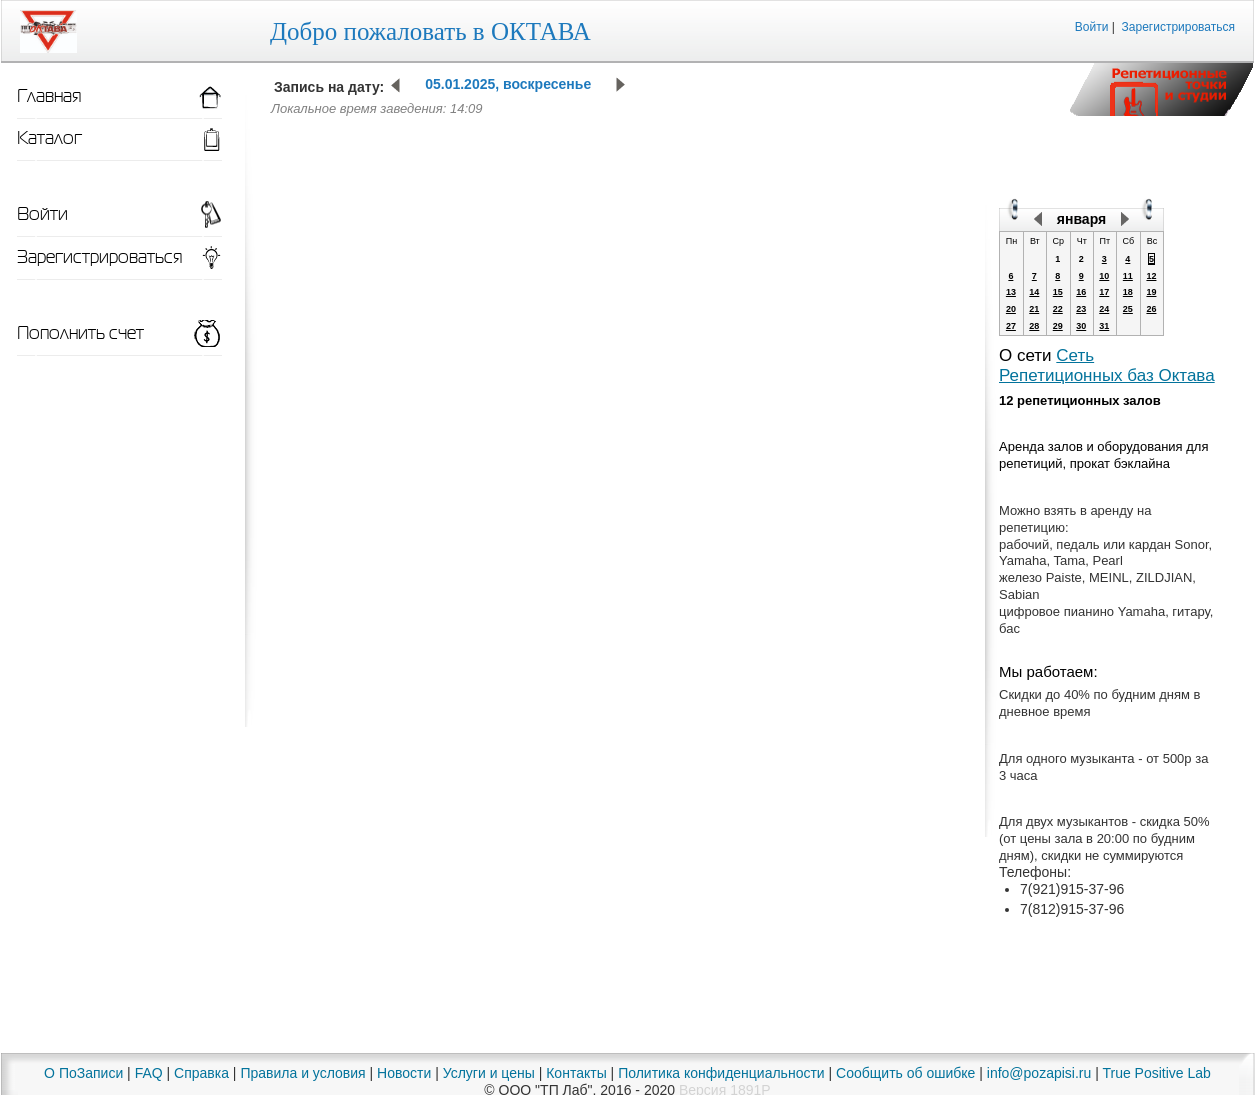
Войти (1092, 27)
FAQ (149, 1073)
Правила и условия (302, 1073)
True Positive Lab (1156, 1073)
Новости (404, 1073)
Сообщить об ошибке (905, 1073)
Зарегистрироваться (1178, 27)
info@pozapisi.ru (1039, 1073)
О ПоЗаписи (83, 1073)
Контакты (576, 1073)
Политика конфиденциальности (721, 1073)
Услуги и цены (489, 1073)
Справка (201, 1073)
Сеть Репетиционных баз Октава (1107, 365)
